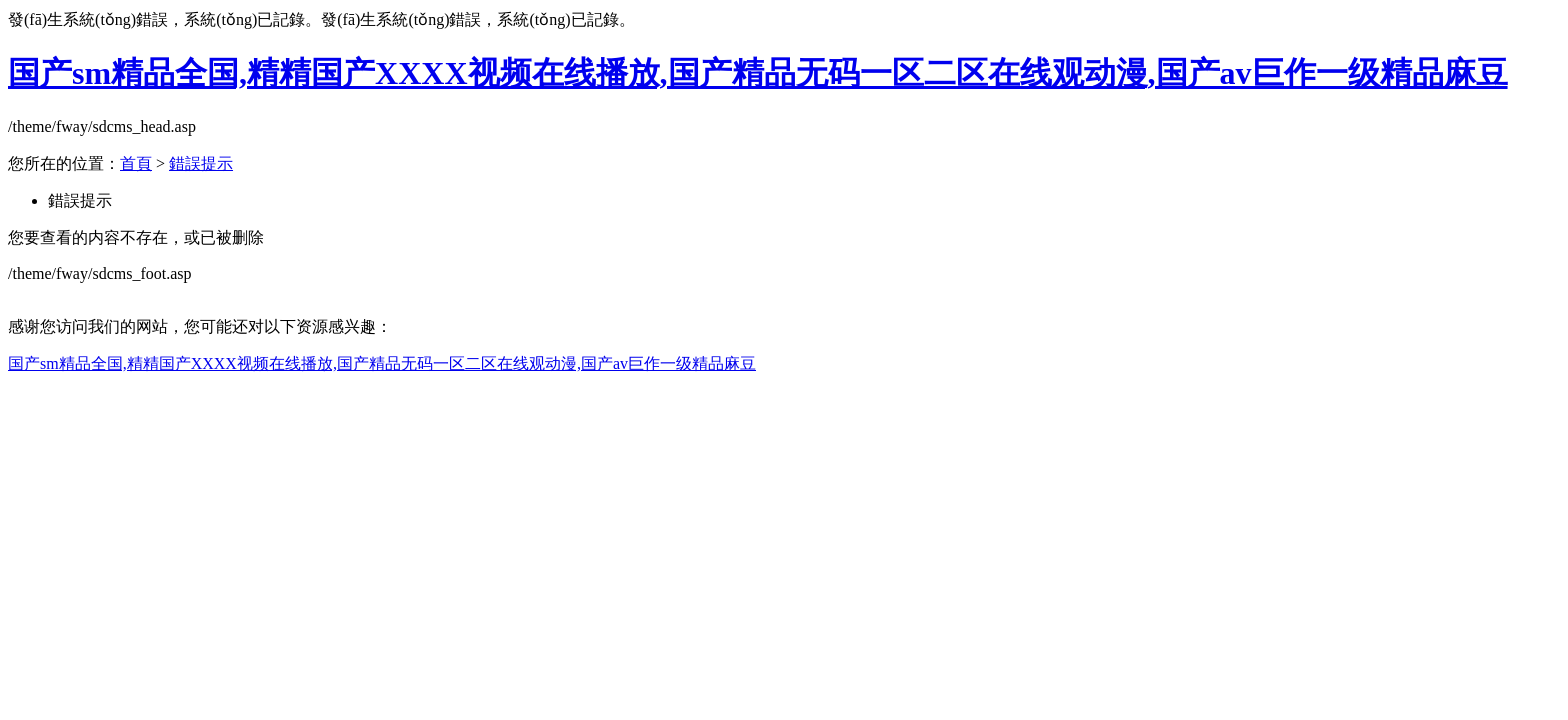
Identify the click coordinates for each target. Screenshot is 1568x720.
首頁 (136, 163)
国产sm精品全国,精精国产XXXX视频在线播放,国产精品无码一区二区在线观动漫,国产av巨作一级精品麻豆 (758, 73)
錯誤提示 (201, 163)
